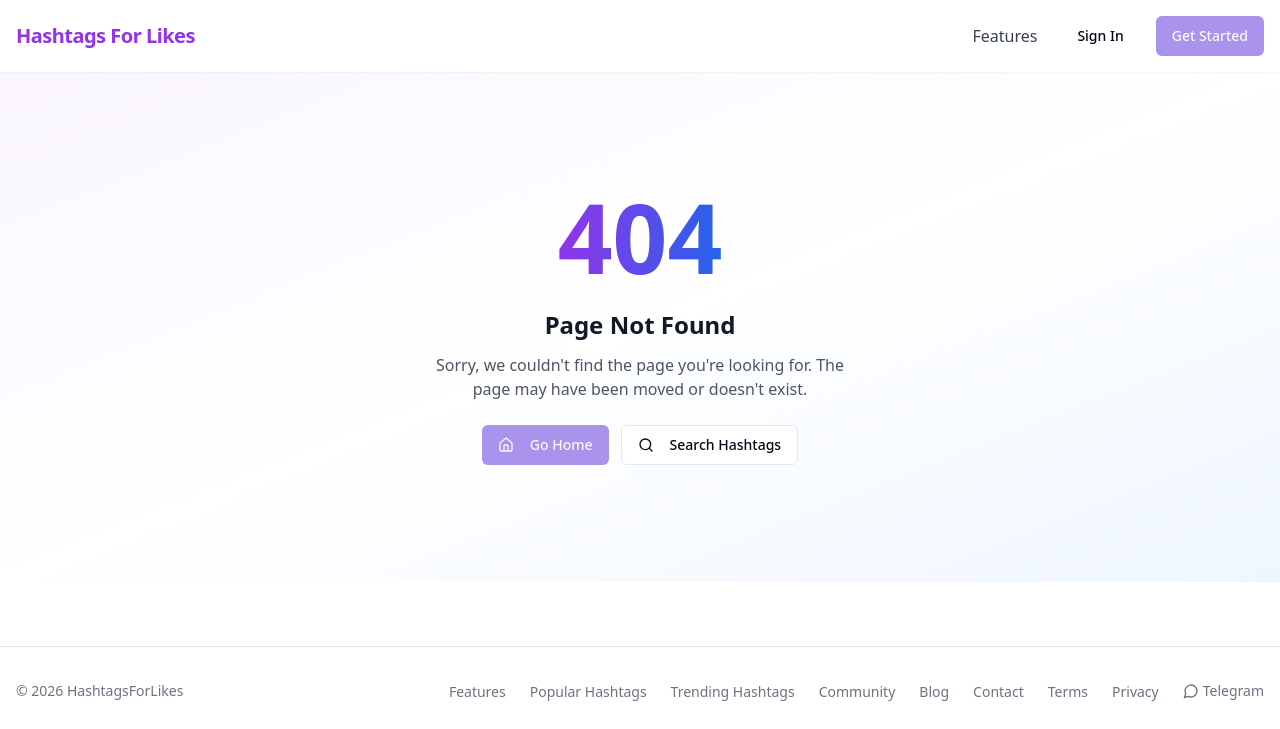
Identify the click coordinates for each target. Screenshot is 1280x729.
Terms (1068, 691)
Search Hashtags (710, 444)
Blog (934, 691)
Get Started (1210, 35)
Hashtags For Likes (105, 35)
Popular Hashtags (588, 691)
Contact (998, 691)
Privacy (1135, 691)
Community (857, 691)
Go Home (545, 444)
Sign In (1100, 35)
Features (1004, 36)
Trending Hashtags (733, 691)
